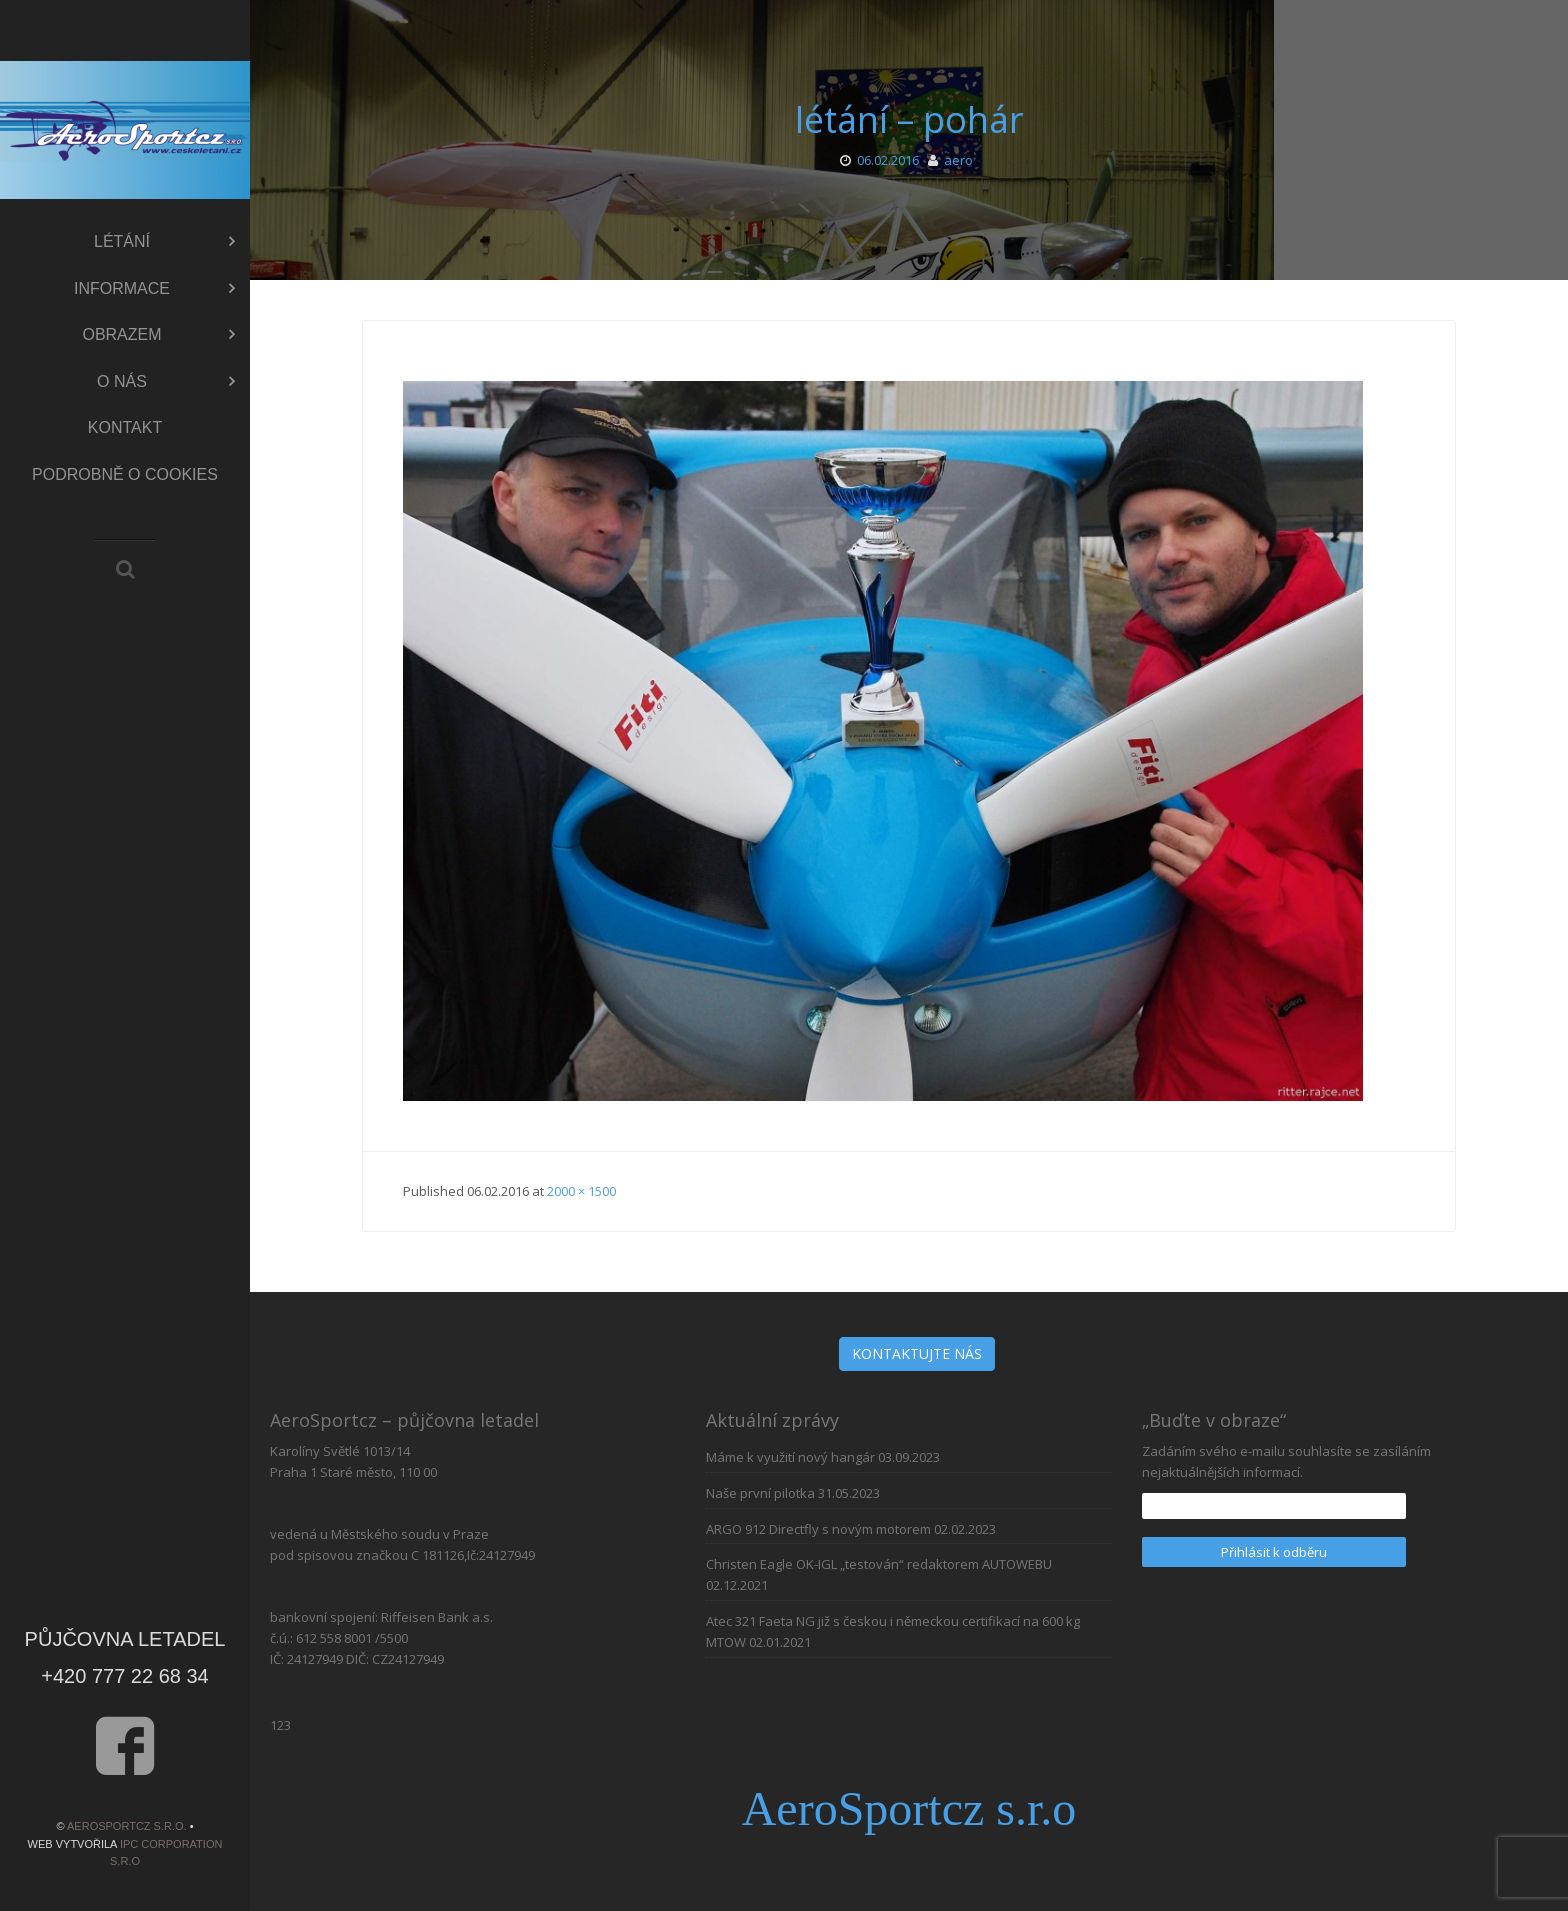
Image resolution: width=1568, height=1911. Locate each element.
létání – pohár (909, 119)
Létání (164, 242)
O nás (166, 382)
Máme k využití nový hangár (790, 1457)
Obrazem (158, 335)
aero (958, 160)
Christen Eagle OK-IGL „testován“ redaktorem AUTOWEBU (879, 1564)
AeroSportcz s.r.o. (127, 1826)
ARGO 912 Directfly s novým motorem (818, 1529)
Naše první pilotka (760, 1493)
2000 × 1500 (581, 1191)
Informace (154, 289)
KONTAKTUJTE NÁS (917, 1353)
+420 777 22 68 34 (124, 1676)
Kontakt (125, 427)
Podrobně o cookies (125, 474)
